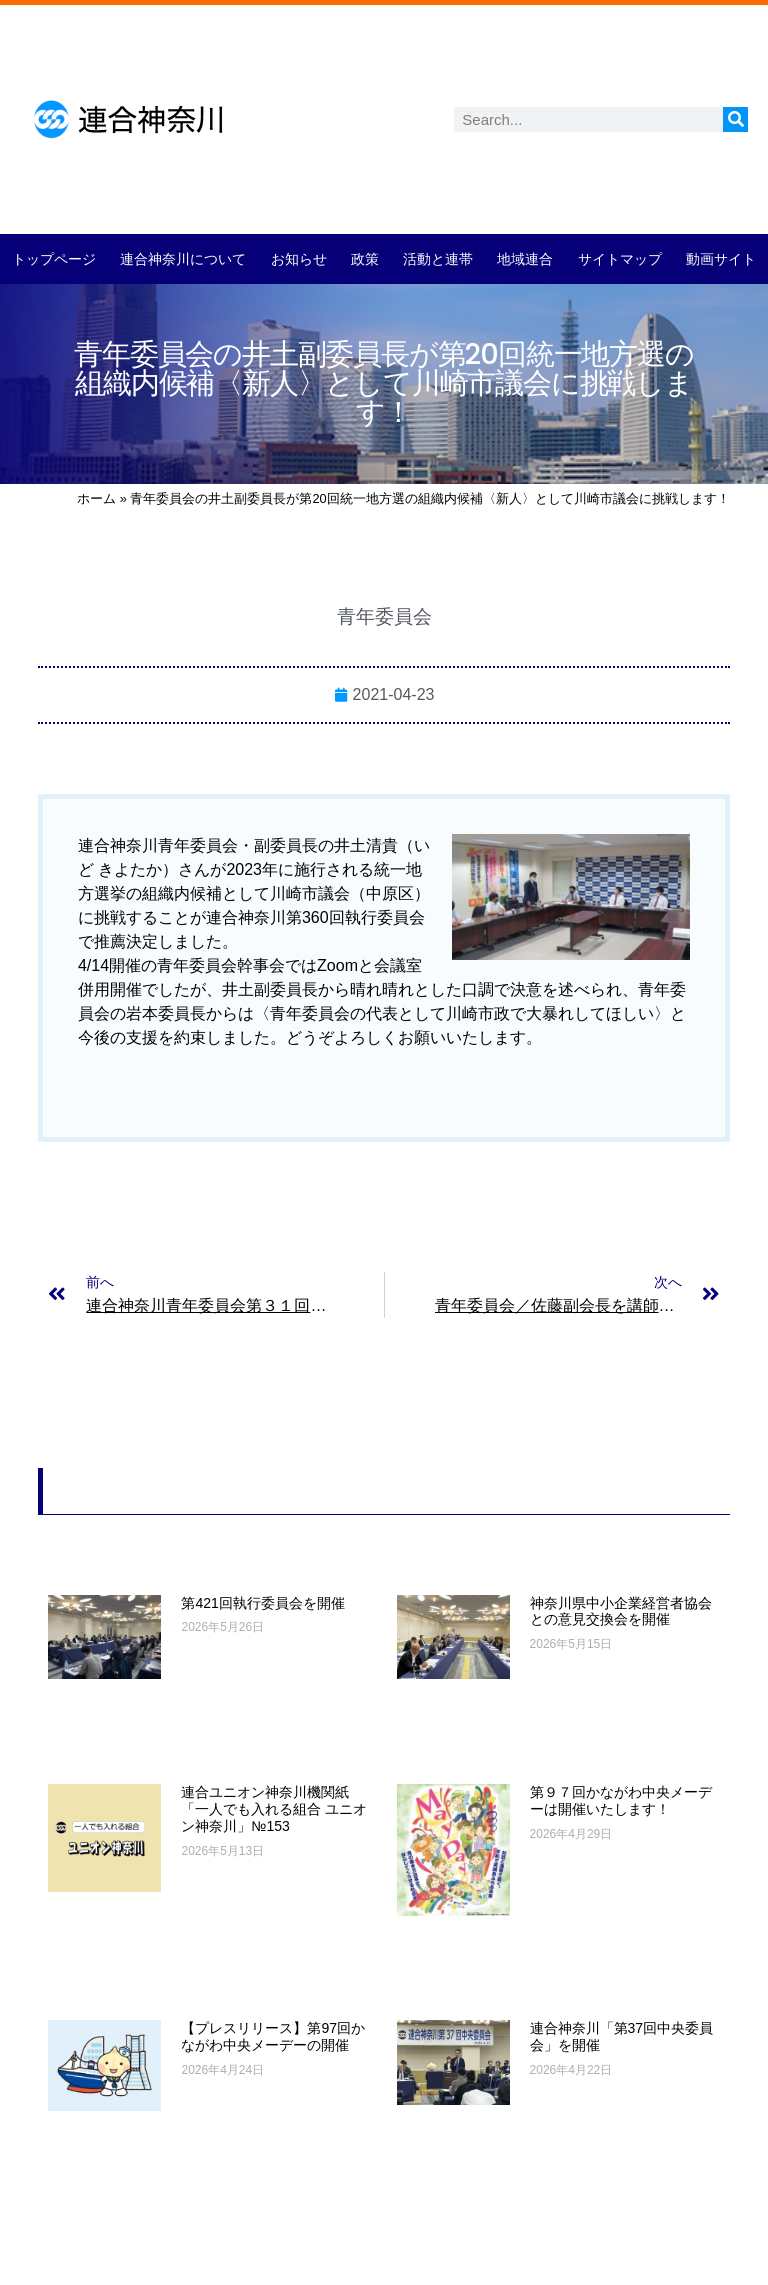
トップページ (54, 259)
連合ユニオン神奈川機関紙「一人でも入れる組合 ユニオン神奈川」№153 (274, 1809)
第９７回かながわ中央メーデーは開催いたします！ (621, 1800)
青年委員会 (384, 616)
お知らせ (299, 259)
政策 (365, 259)
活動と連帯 (438, 259)
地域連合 (525, 259)
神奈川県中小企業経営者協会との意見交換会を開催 (621, 1611)
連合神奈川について (183, 259)
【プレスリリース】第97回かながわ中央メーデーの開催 (273, 2036)
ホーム (96, 498)
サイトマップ (620, 259)
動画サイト (721, 259)
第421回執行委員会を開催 (262, 1603)
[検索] (735, 119)
